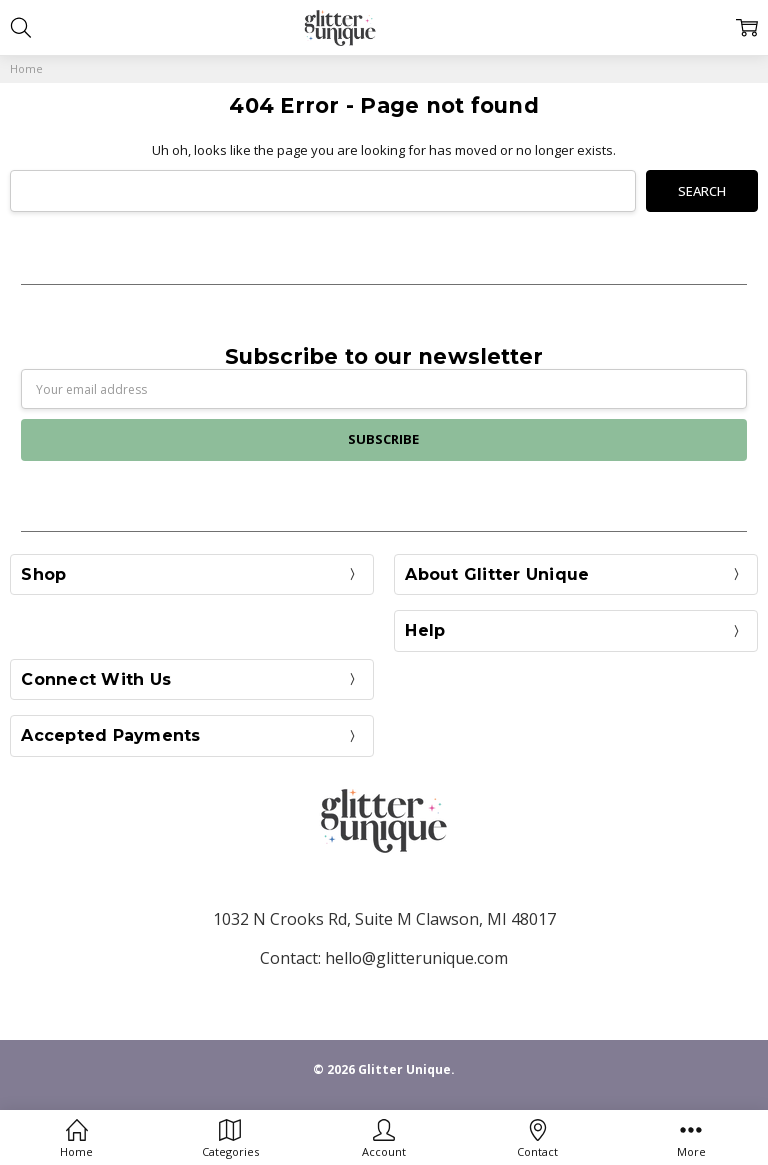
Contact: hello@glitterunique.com (384, 958)
